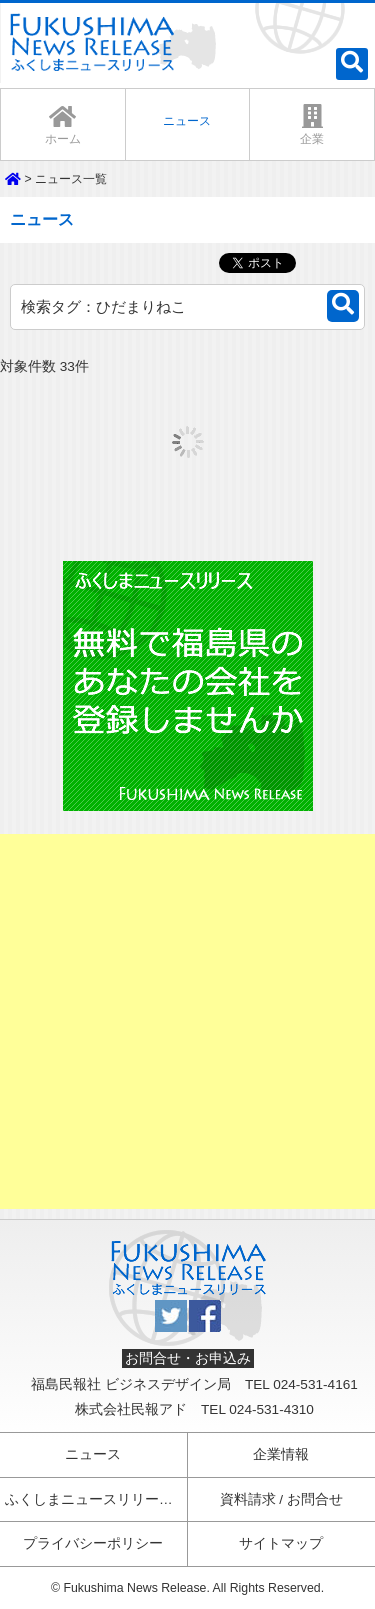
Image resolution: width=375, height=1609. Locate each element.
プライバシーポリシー (93, 1543)
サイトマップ (281, 1543)
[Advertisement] (187, 1021)
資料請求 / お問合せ (281, 1499)
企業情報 (281, 1454)
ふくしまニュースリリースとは (96, 1499)
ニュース (93, 1454)
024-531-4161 (315, 1384)
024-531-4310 (271, 1409)
